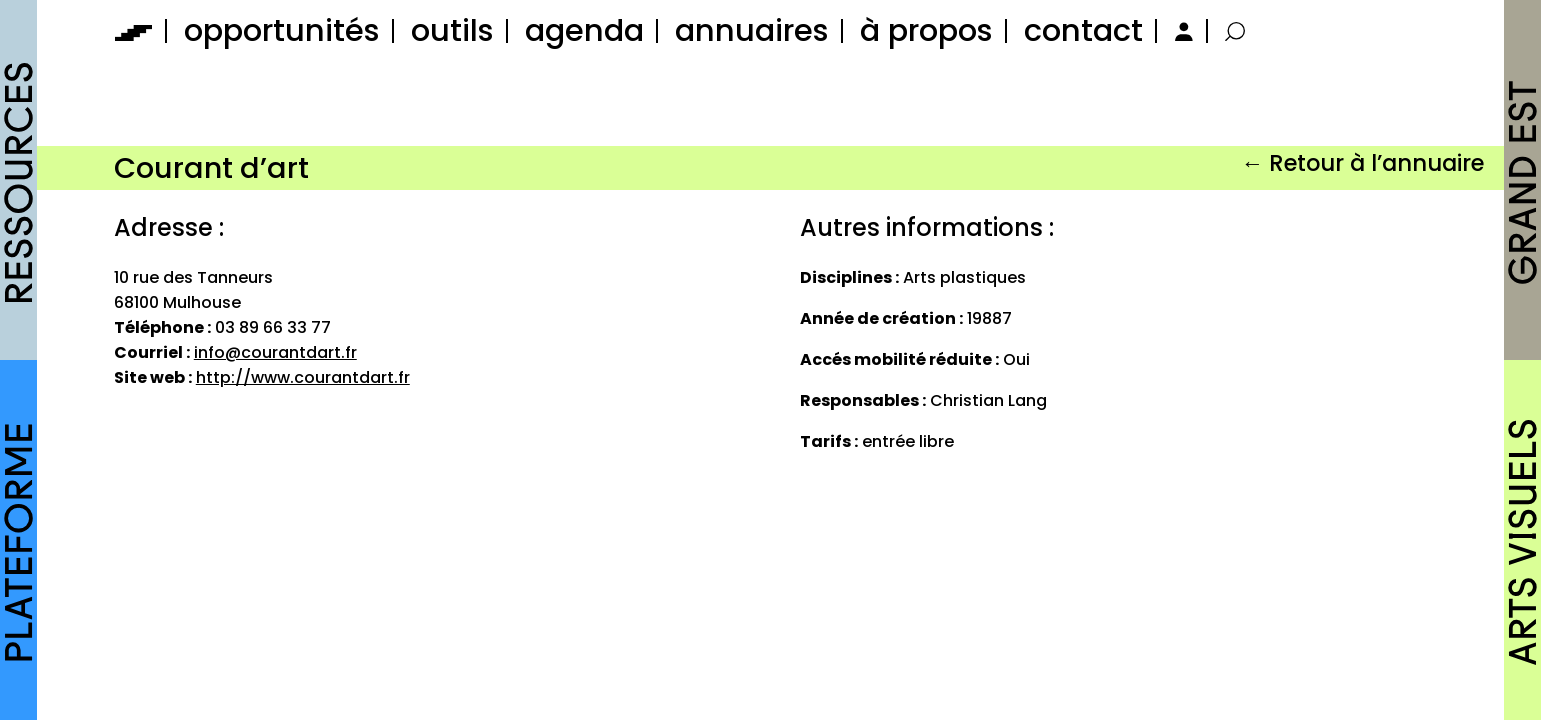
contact (1083, 30)
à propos (926, 30)
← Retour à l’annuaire (1362, 163)
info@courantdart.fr (275, 352)
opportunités (282, 30)
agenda (584, 30)
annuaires (752, 30)
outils (452, 30)
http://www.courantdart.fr (303, 377)
